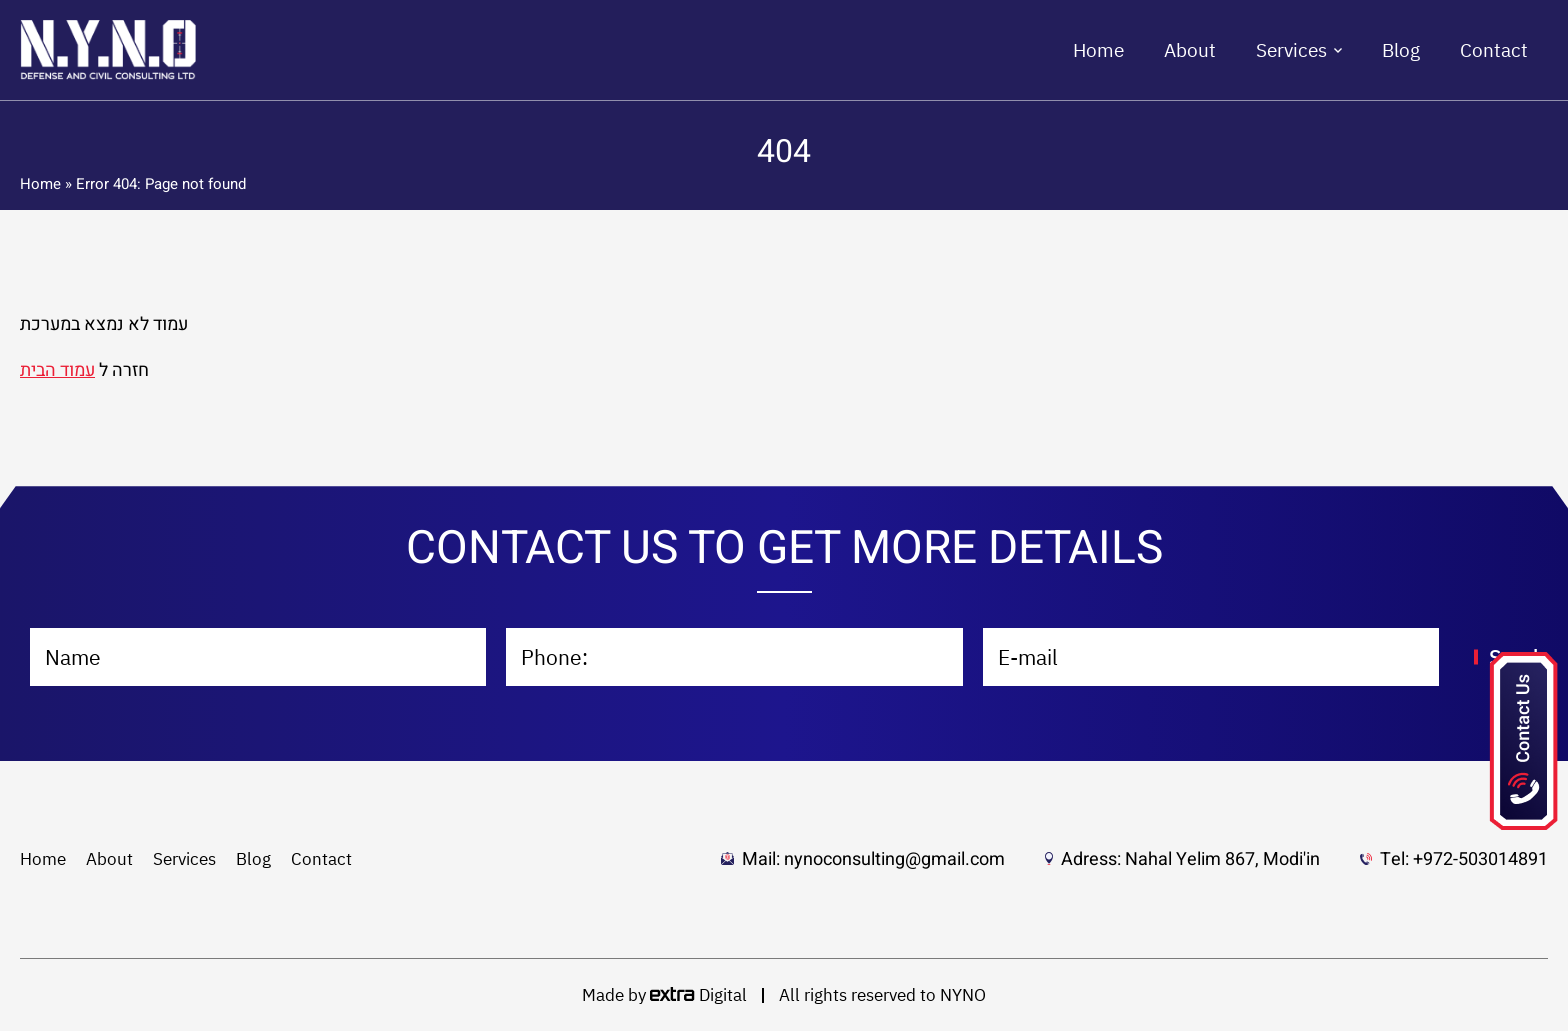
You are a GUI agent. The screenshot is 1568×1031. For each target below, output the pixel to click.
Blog (1401, 50)
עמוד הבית (57, 370)
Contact (1494, 50)
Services (1291, 50)
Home (1098, 50)
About (1190, 50)
